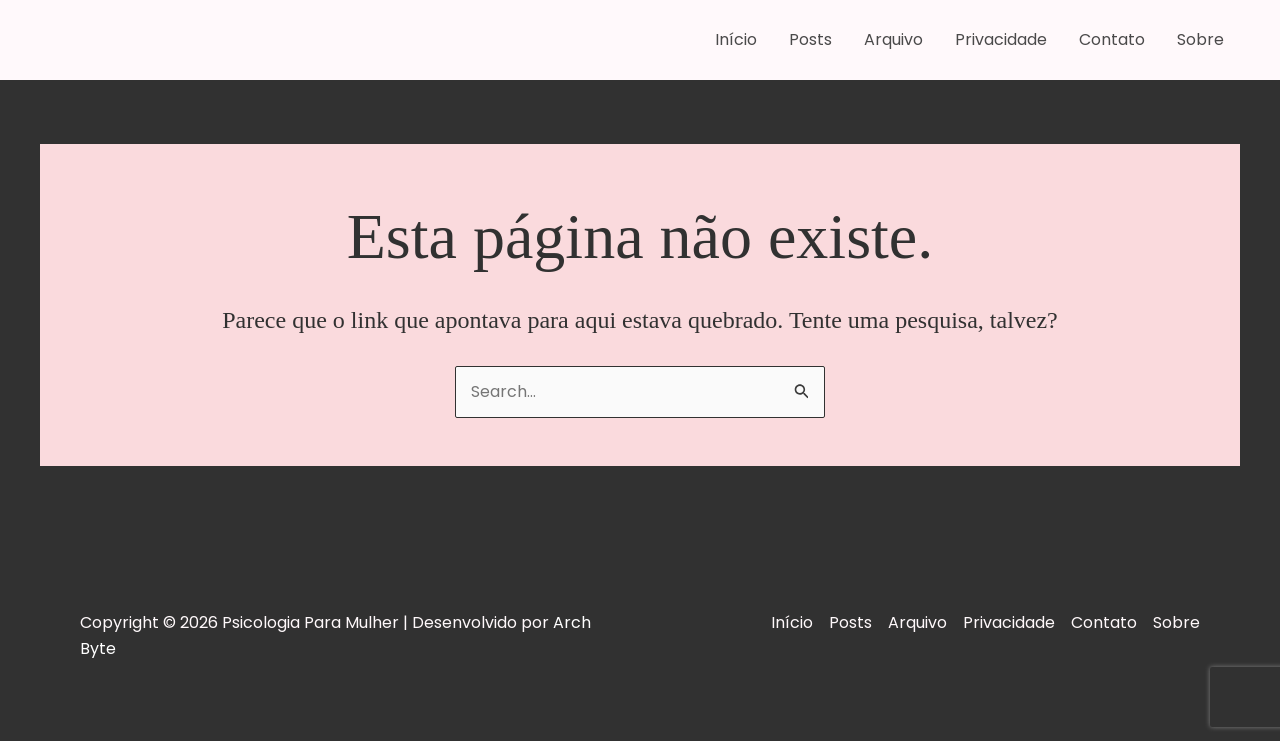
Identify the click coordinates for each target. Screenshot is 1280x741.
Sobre (1200, 39)
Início (736, 39)
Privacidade (1001, 39)
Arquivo (893, 39)
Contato (1112, 39)
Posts (810, 39)
